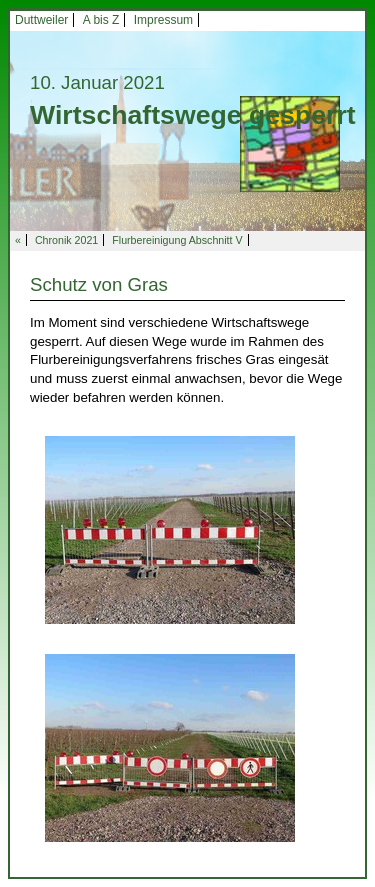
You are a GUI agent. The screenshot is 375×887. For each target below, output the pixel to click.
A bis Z (101, 20)
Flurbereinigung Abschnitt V (177, 240)
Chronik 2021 (66, 240)
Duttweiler (41, 20)
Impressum (163, 20)
